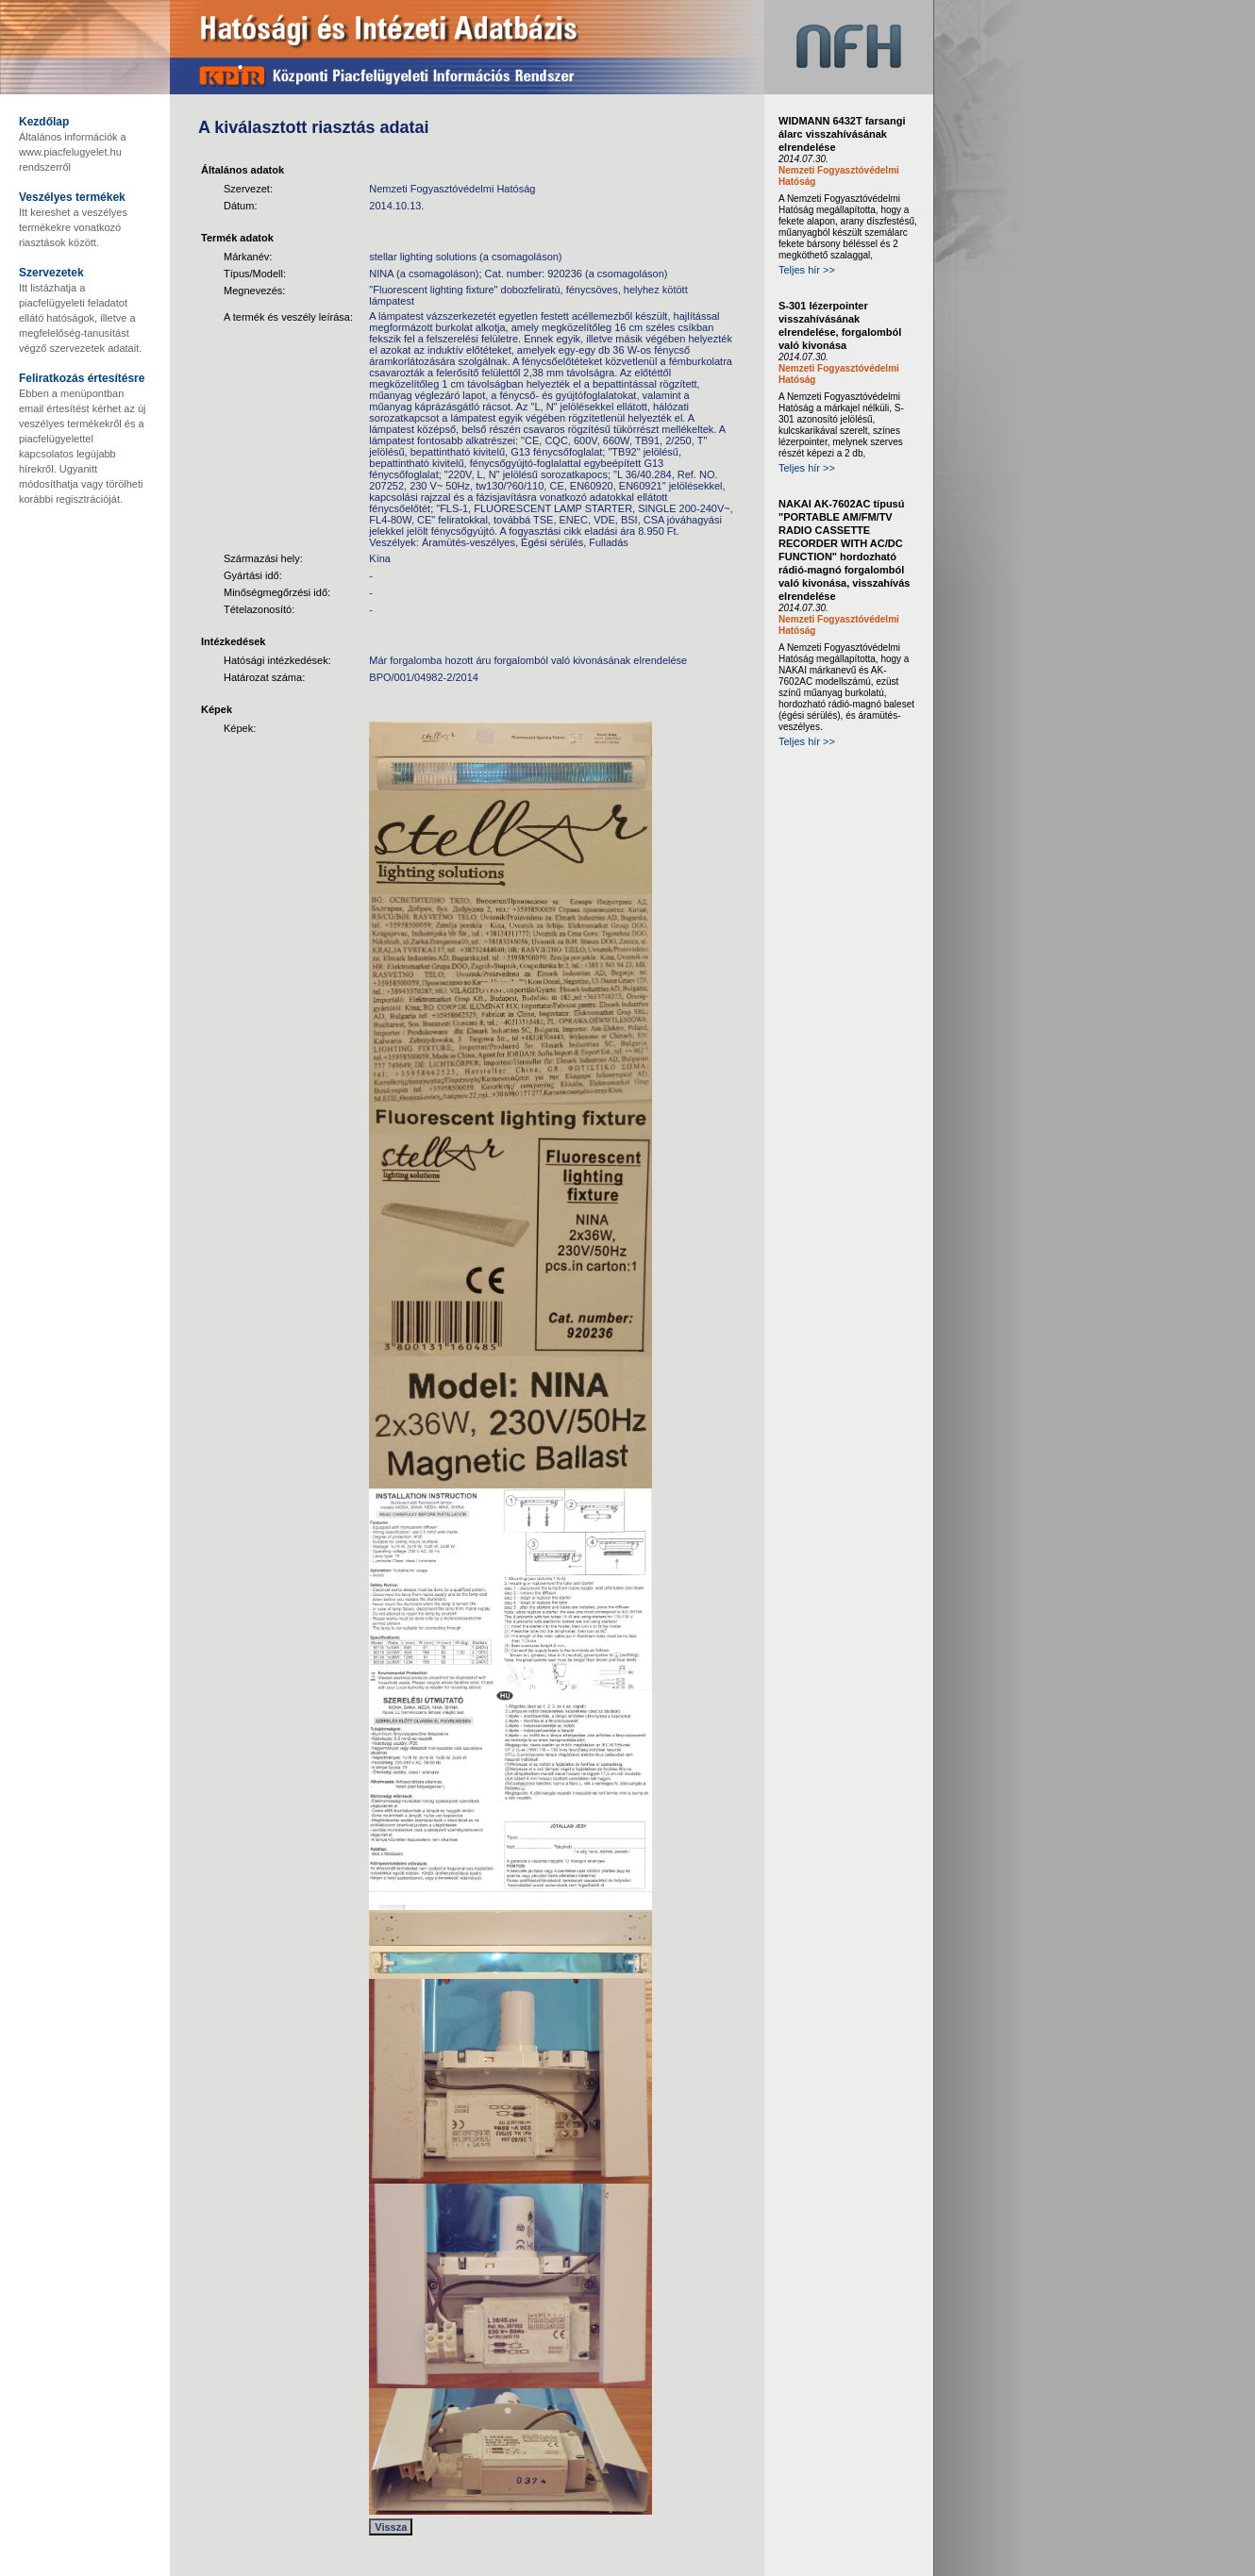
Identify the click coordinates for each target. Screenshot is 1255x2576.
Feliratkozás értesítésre (81, 378)
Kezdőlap (44, 121)
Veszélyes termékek (72, 197)
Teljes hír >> (806, 269)
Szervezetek (51, 272)
